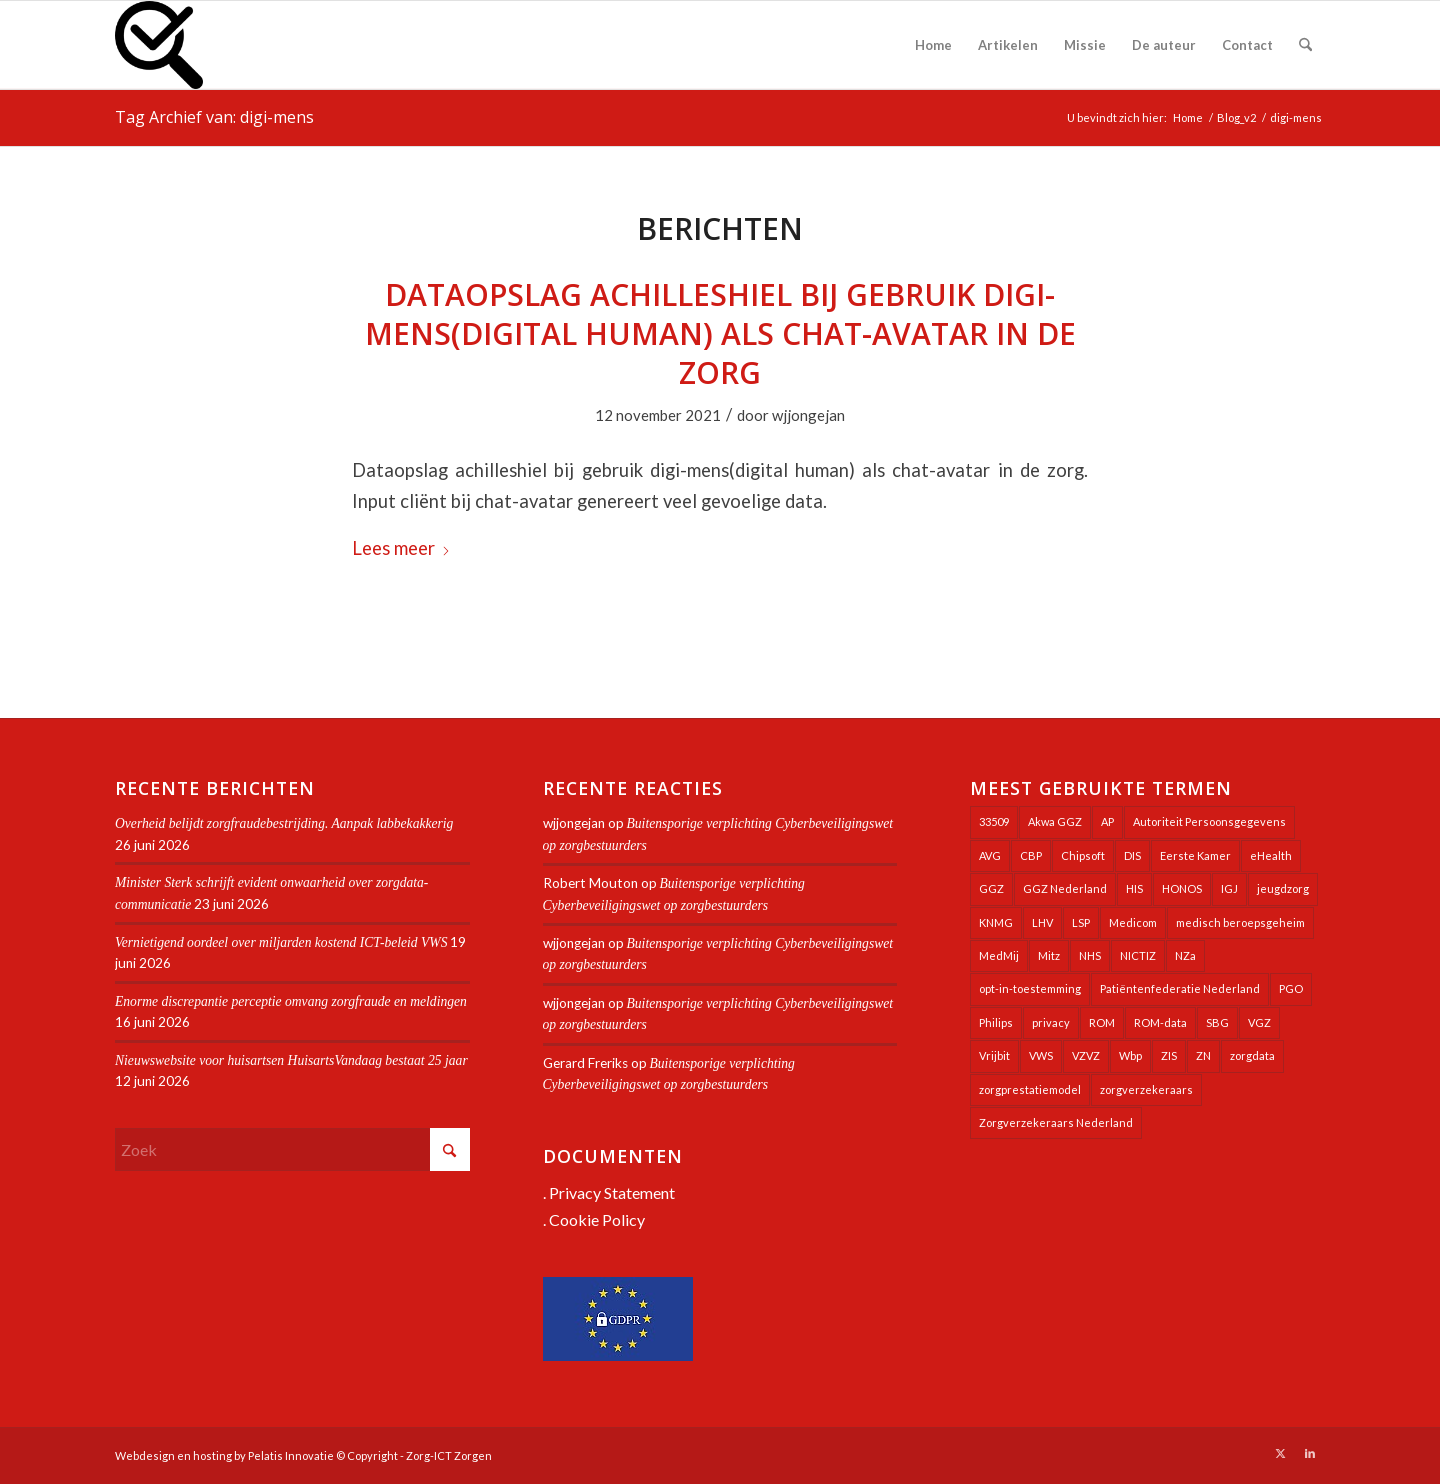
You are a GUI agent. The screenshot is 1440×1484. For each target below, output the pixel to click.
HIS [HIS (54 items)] (1134, 888)
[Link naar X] (1280, 1453)
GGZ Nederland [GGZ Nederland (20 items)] (1065, 888)
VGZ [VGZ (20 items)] (1259, 1022)
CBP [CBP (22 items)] (1031, 855)
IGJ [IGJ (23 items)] (1229, 888)
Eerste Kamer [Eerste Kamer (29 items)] (1195, 855)
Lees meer (401, 548)
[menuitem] (933, 45)
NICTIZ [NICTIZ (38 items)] (1138, 955)
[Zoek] (1305, 45)
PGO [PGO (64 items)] (1291, 988)
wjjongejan (808, 415)
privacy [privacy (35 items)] (1051, 1022)
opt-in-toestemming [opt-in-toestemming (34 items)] (1030, 988)
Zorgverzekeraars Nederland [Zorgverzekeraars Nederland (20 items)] (1056, 1122)
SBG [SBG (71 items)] (1217, 1022)
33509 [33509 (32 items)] (994, 821)
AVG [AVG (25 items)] (990, 855)
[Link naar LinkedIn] (1310, 1453)
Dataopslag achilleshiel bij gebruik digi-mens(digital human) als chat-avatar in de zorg (720, 333)
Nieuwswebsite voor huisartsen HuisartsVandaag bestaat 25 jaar (291, 1060)
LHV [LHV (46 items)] (1042, 922)
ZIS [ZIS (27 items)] (1169, 1055)
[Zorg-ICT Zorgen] (159, 45)
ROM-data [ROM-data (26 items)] (1160, 1022)
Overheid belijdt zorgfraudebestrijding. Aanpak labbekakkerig (284, 823)
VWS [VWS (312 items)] (1041, 1055)
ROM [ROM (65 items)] (1102, 1022)
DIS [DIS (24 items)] (1132, 855)
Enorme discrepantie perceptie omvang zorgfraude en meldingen (291, 1001)
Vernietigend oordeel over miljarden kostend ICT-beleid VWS (281, 942)
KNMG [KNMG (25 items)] (996, 922)
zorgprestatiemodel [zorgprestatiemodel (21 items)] (1030, 1089)
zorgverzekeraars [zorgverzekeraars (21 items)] (1146, 1089)
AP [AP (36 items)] (1107, 821)
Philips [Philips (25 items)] (996, 1022)
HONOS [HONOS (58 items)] (1182, 888)
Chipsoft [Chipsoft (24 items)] (1083, 855)
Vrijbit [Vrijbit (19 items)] (994, 1055)
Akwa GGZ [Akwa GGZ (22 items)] (1055, 821)
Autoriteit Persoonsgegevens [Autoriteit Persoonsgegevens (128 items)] (1209, 821)
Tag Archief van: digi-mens (214, 117)
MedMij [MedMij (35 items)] (999, 955)
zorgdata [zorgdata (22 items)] (1252, 1055)
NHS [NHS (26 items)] (1090, 955)
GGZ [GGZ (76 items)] (991, 888)
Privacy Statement (612, 1192)
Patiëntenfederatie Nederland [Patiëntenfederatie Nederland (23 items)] (1180, 988)
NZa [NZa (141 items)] (1185, 955)
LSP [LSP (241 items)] (1081, 922)
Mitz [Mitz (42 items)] (1049, 955)
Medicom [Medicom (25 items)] (1133, 922)
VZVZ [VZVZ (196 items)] (1086, 1055)
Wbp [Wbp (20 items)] (1130, 1055)
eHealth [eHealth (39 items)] (1271, 855)
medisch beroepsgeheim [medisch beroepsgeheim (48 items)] (1240, 922)
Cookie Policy (597, 1219)
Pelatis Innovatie (291, 1455)
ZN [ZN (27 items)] (1203, 1055)
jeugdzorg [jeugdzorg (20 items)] (1283, 888)
